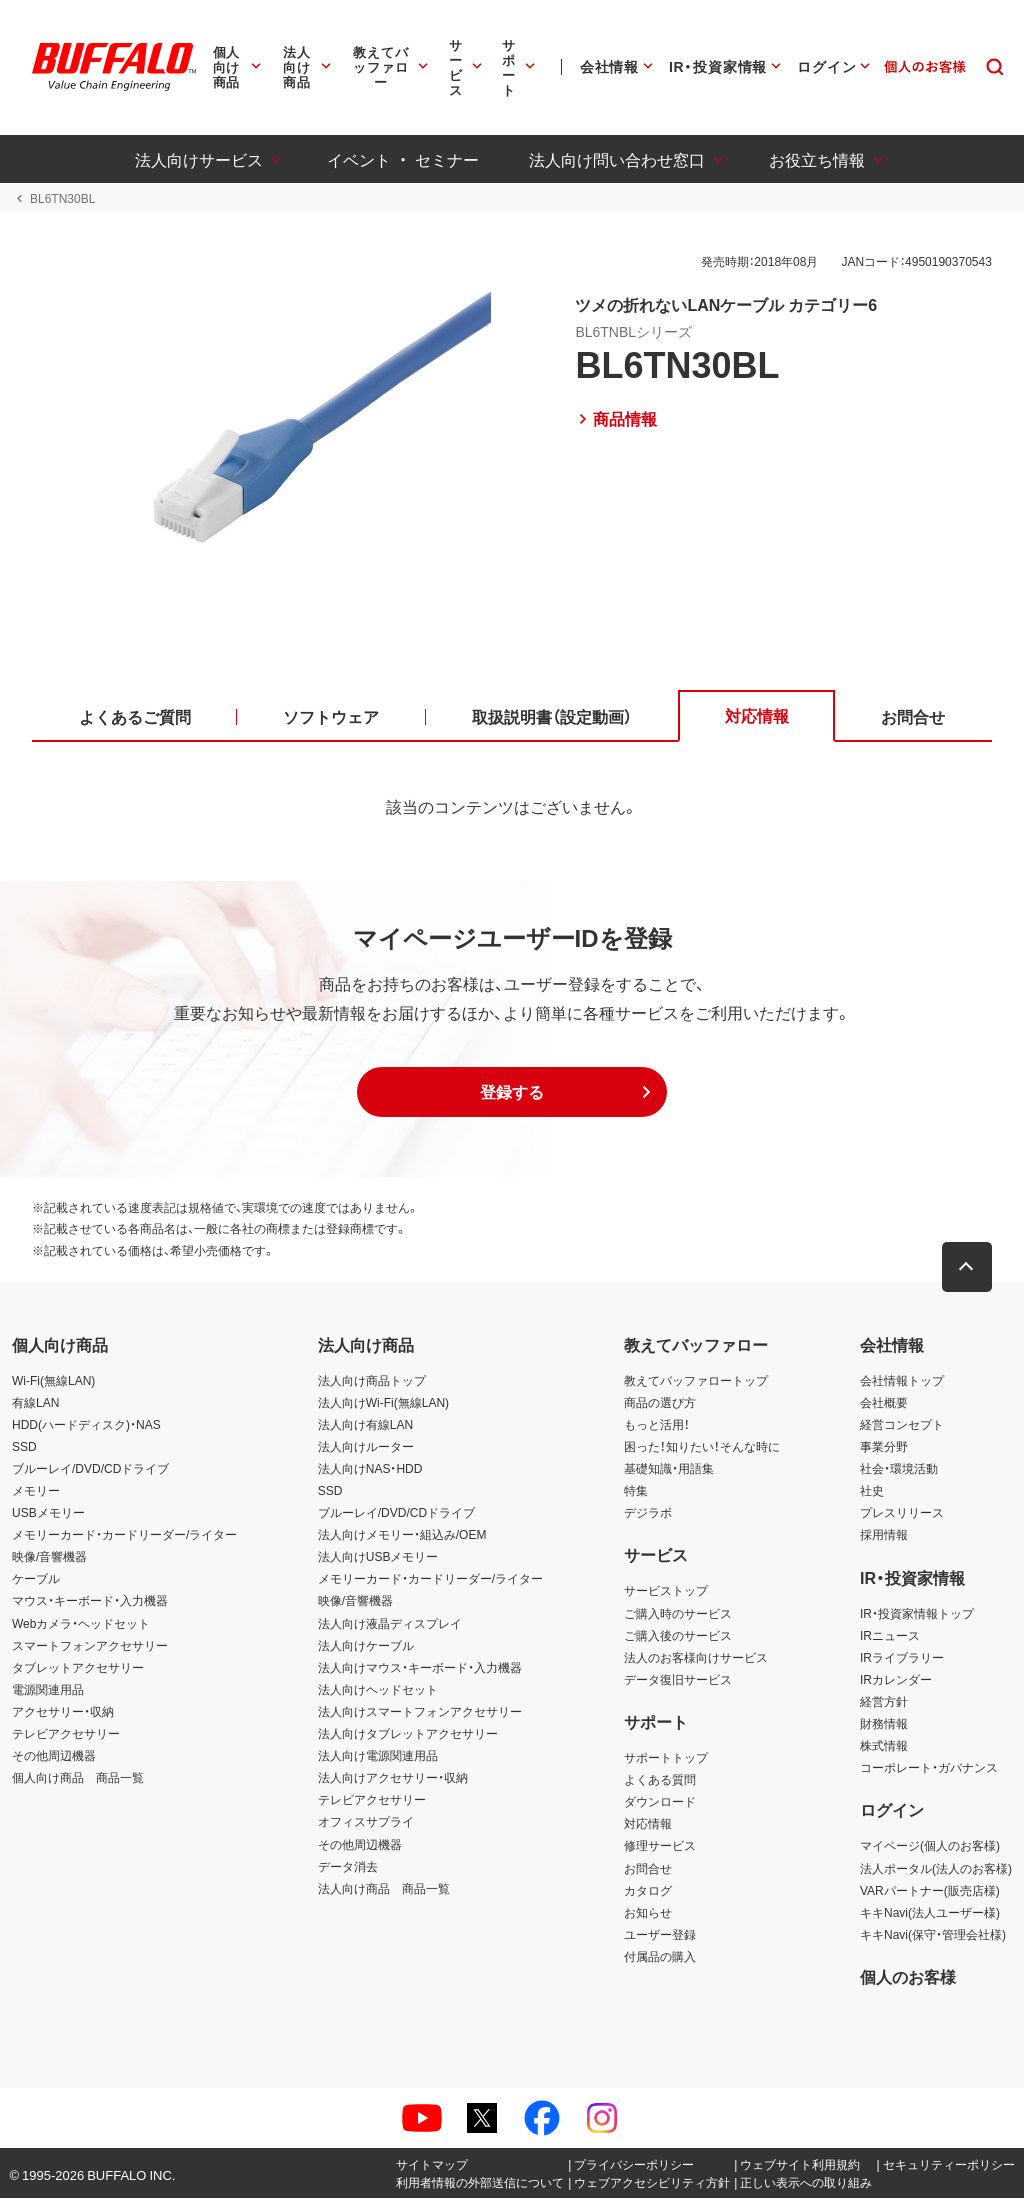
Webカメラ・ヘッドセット (81, 1624)
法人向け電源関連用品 (378, 1757)
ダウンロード (660, 1803)
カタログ (648, 1891)
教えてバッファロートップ (696, 1381)
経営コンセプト (902, 1425)
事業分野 (884, 1447)
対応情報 (648, 1825)
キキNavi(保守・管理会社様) (933, 1935)
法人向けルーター (366, 1447)
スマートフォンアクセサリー (90, 1646)
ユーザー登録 (660, 1935)
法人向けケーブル (366, 1646)
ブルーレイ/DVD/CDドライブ (90, 1469)
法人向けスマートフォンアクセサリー (420, 1713)
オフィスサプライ (366, 1823)
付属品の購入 (660, 1957)
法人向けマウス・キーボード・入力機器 (420, 1668)
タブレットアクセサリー (78, 1668)
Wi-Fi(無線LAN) (53, 1381)
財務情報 (884, 1725)
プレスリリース (902, 1514)
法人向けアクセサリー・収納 (393, 1779)
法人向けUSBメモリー (378, 1558)
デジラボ (648, 1514)
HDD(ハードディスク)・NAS (86, 1425)
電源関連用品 (48, 1690)
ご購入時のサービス (678, 1614)
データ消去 (348, 1867)
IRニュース (890, 1636)
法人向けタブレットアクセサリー (408, 1735)
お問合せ (648, 1869)
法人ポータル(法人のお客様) (936, 1869)
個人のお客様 (908, 1978)
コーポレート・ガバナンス (929, 1769)
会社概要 (884, 1403)
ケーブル (36, 1580)
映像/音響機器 (49, 1558)
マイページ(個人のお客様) (930, 1847)
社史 (872, 1492)
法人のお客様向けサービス (696, 1658)
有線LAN (35, 1403)
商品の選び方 (660, 1403)
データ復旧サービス (678, 1680)
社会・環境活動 (899, 1469)
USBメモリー (48, 1514)
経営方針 (884, 1702)
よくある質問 (660, 1781)
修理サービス (660, 1847)
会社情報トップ (902, 1381)
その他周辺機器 (54, 1757)
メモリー (36, 1492)
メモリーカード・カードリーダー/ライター (124, 1536)
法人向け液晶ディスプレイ (390, 1624)
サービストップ (666, 1592)
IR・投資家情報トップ (917, 1614)
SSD (24, 1447)
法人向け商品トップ (372, 1381)
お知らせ (648, 1913)
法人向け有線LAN (365, 1425)
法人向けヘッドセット (378, 1690)
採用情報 (884, 1536)
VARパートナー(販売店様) (930, 1891)
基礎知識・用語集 (669, 1469)
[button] (512, 1093)
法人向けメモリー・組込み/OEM (402, 1536)
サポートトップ (666, 1759)
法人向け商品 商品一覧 (384, 1889)
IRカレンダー (896, 1680)
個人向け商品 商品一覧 (78, 1779)
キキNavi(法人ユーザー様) (930, 1913)
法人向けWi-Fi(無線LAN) (383, 1403)
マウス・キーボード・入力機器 (90, 1602)
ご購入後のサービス (678, 1636)
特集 (636, 1492)
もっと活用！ (657, 1425)
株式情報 (884, 1747)
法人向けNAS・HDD (370, 1469)
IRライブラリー (902, 1658)
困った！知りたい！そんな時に (702, 1447)
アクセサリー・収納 (63, 1713)
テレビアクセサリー (66, 1735)
